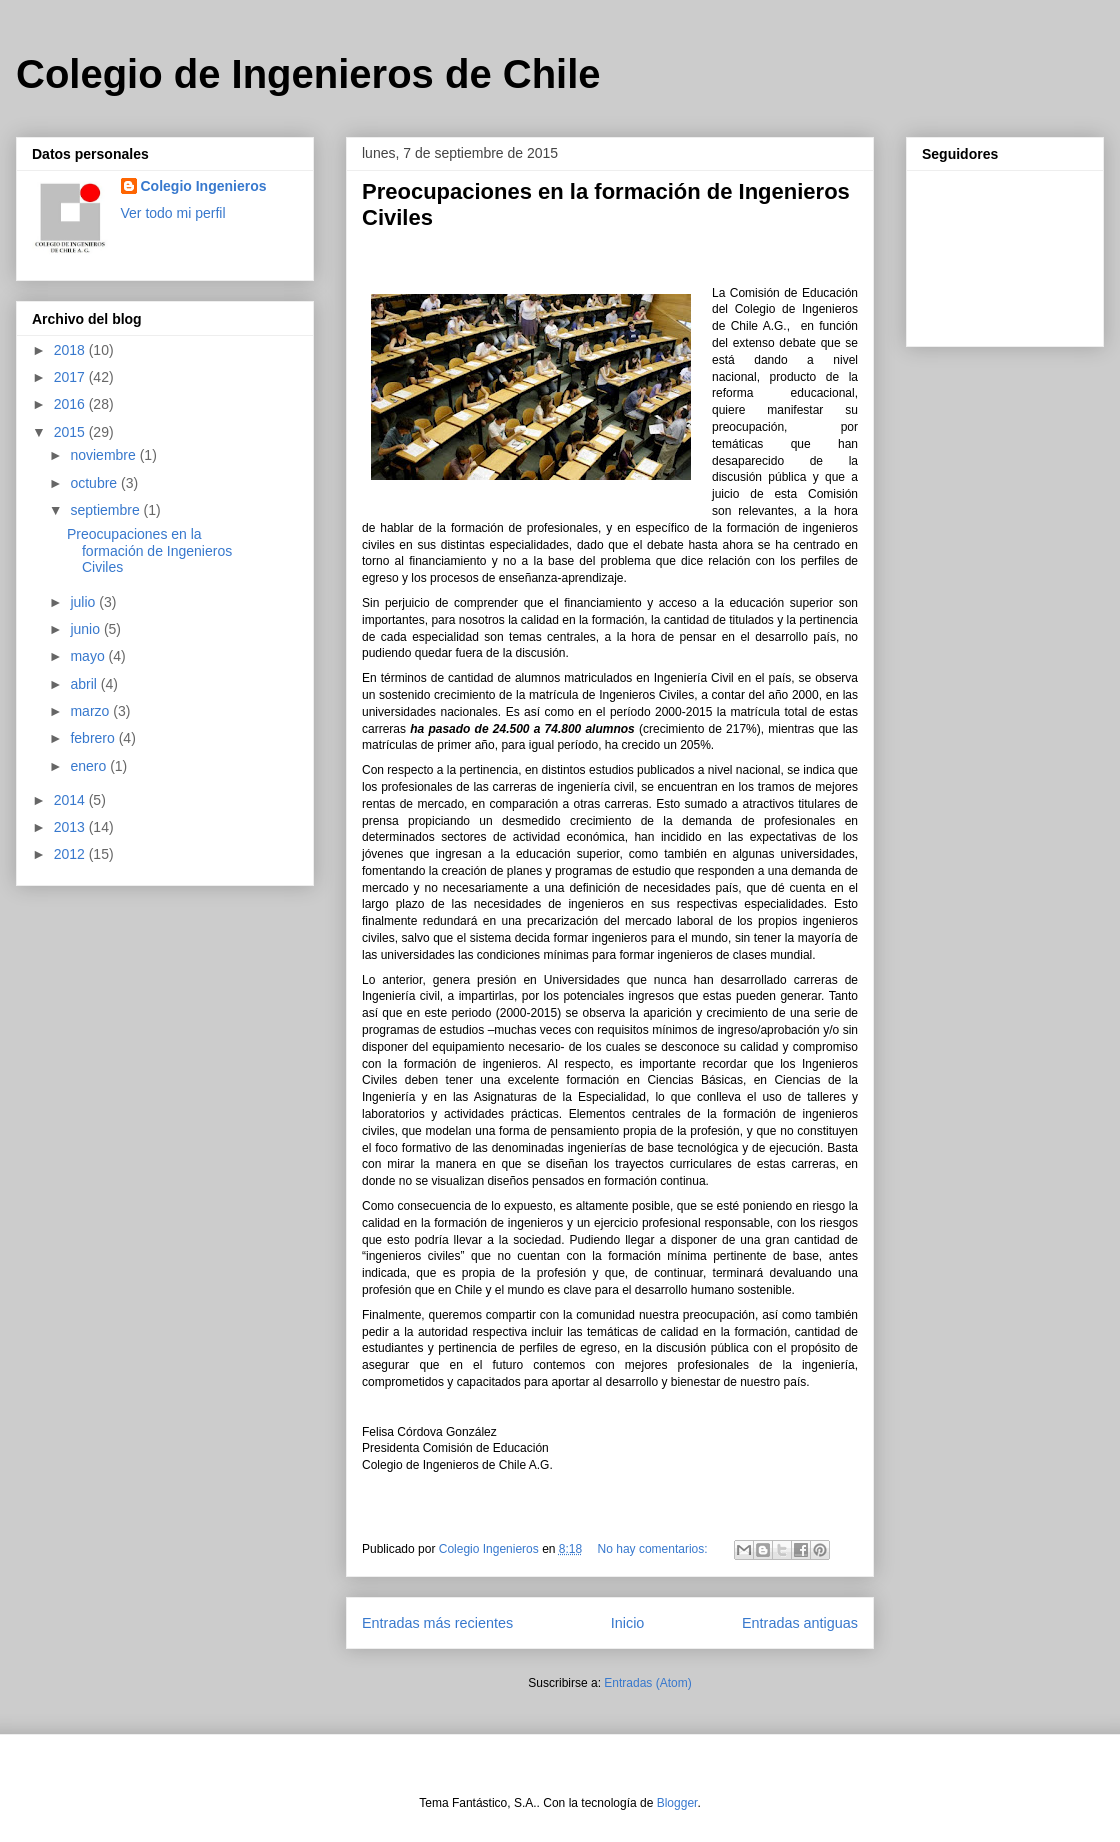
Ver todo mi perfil (173, 213)
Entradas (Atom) (647, 1683)
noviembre (104, 455)
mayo (89, 656)
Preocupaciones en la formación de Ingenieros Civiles (149, 551)
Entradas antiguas (800, 1623)
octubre (95, 483)
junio (86, 629)
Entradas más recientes (437, 1623)
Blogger (677, 1803)
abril (85, 684)
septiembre (106, 510)
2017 (71, 377)
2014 (71, 800)
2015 (71, 432)
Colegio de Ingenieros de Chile (308, 74)
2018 (71, 350)
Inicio (628, 1623)
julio (84, 602)
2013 (71, 827)
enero (90, 766)
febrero (94, 738)
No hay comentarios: (654, 1549)
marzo (91, 711)
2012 (71, 854)
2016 (71, 404)
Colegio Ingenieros (204, 186)
